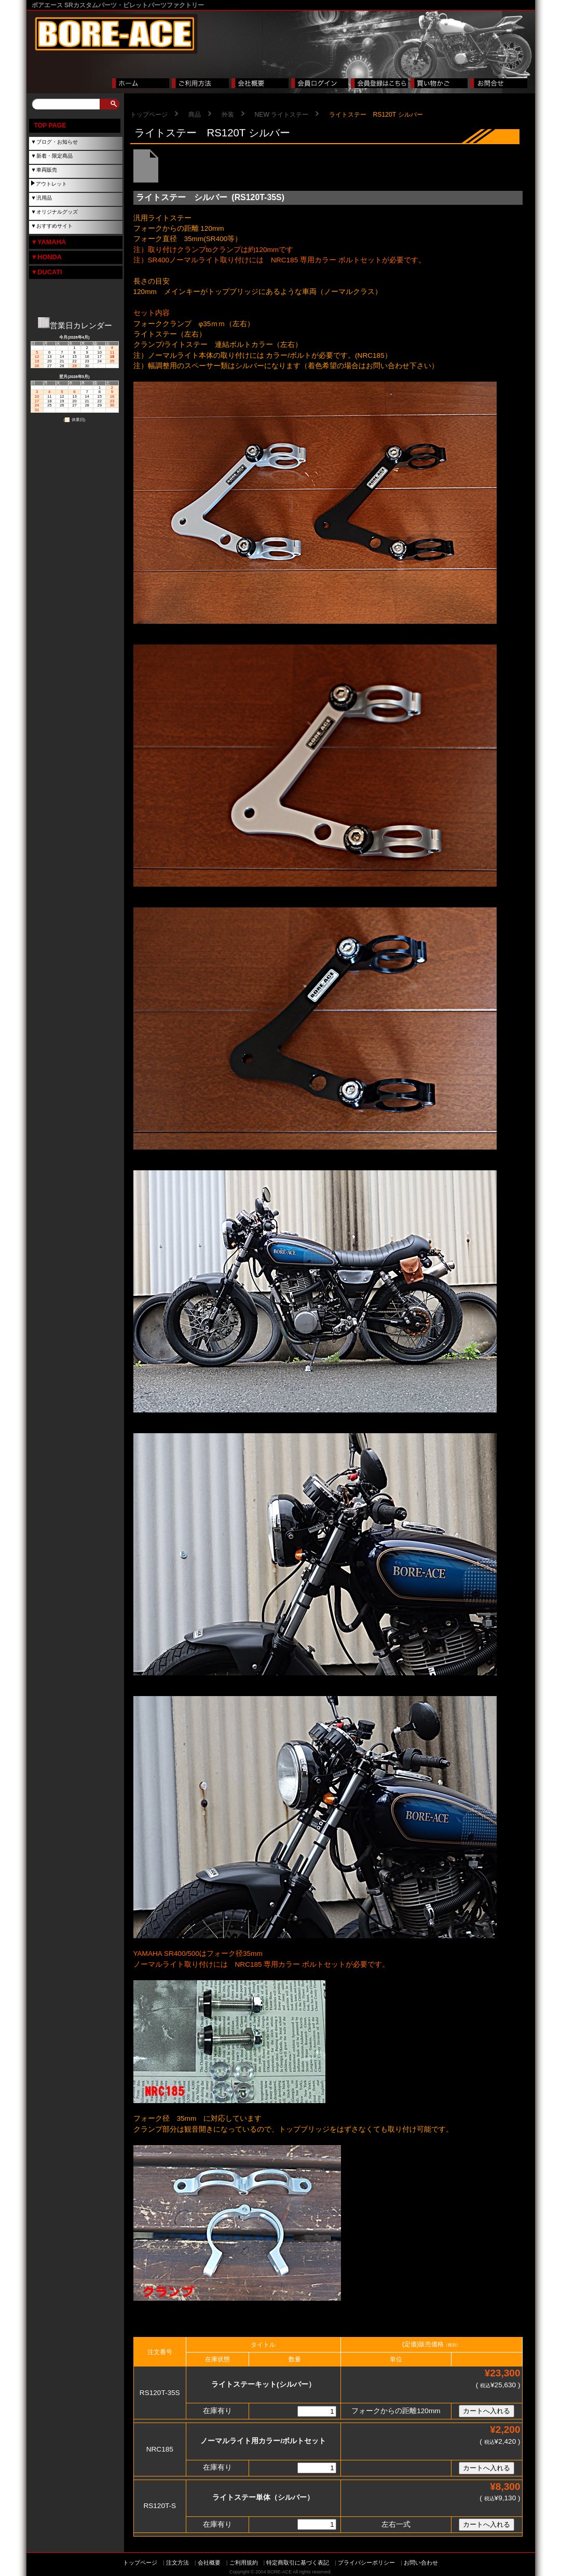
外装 (228, 114)
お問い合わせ (421, 2562)
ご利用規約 (243, 2562)
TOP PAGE (50, 125)
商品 (194, 114)
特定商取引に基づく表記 (297, 2562)
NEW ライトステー (282, 114)
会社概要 (209, 2562)
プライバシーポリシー (366, 2562)
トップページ (149, 114)
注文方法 (177, 2562)
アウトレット (51, 184)
